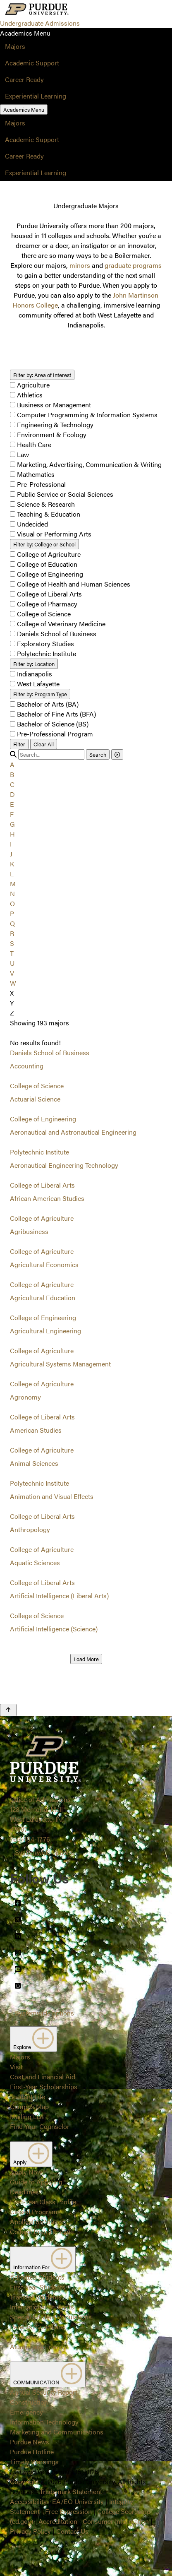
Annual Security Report (43, 2392)
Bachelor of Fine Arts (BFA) (56, 714)
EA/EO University (78, 2501)
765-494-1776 (30, 1839)
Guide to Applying (36, 2181)
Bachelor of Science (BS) (52, 724)
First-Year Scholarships (43, 2086)
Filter (19, 744)
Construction (29, 2402)
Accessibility (28, 2501)
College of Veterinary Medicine (61, 623)
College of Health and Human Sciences (73, 584)
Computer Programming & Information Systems (87, 414)
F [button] (12, 814)
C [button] (12, 784)
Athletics (30, 394)
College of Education (47, 564)
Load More (86, 1659)
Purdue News (29, 2441)
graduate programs (133, 265)
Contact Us (72, 2531)
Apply (31, 2154)
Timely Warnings (34, 2461)
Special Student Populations (51, 2316)
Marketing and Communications (56, 2431)
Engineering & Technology (55, 424)
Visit (16, 2066)
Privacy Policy (30, 2531)
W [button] (13, 983)
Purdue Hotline (32, 2451)
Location (34, 664)
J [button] (11, 854)
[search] (51, 754)
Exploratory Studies (45, 643)
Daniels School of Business (56, 633)
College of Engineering (50, 574)
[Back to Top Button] (8, 1710)
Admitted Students (37, 2277)
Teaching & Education (48, 514)
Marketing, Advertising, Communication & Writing (89, 464)
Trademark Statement (71, 2491)
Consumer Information (116, 2521)
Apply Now (26, 2172)
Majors (15, 46)
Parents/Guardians (37, 2326)
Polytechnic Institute (46, 653)
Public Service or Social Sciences (65, 494)
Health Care (34, 444)
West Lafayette (38, 683)
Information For (42, 2259)
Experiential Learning (35, 96)
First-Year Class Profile (43, 2201)
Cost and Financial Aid (42, 2076)
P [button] (12, 913)
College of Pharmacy (47, 604)
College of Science (44, 613)
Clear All (43, 744)
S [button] (12, 943)
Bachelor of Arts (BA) (48, 704)
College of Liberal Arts (49, 594)
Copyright (24, 2481)
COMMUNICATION (47, 2374)
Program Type (40, 694)
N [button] (12, 893)
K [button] (12, 863)
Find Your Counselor (39, 2126)
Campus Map (29, 2106)
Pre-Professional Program (55, 733)
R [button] (12, 933)
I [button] (11, 844)
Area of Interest (42, 375)
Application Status (36, 2221)
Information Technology (44, 2422)
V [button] (12, 973)
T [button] (12, 953)
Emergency (26, 2412)
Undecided (32, 524)
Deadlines (24, 2191)
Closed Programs (35, 2211)
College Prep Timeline (42, 2231)
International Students (42, 2306)
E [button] (12, 804)
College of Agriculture (49, 554)
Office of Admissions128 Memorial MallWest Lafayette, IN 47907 (40, 1814)
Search (97, 754)
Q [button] (12, 923)
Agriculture (33, 385)
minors (79, 265)
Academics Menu (23, 109)
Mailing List (27, 2116)
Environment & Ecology (51, 434)
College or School (44, 544)
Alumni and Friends (38, 2346)
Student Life (27, 2096)
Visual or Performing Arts (54, 534)
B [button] (12, 774)
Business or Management (54, 404)
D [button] (12, 794)
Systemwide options (44, 1852)
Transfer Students (36, 2297)
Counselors (26, 2336)
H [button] (12, 834)
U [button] (12, 963)
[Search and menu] (90, 10)
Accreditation (57, 2521)
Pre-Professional (41, 484)
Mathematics (36, 474)
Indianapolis (34, 673)
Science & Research (46, 504)
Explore (33, 2039)
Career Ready (24, 79)
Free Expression (68, 2511)
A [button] (12, 764)
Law (23, 454)
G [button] (12, 824)
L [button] (12, 873)
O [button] (12, 903)
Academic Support (32, 62)
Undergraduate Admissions (40, 23)
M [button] (13, 883)
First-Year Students (37, 2287)
